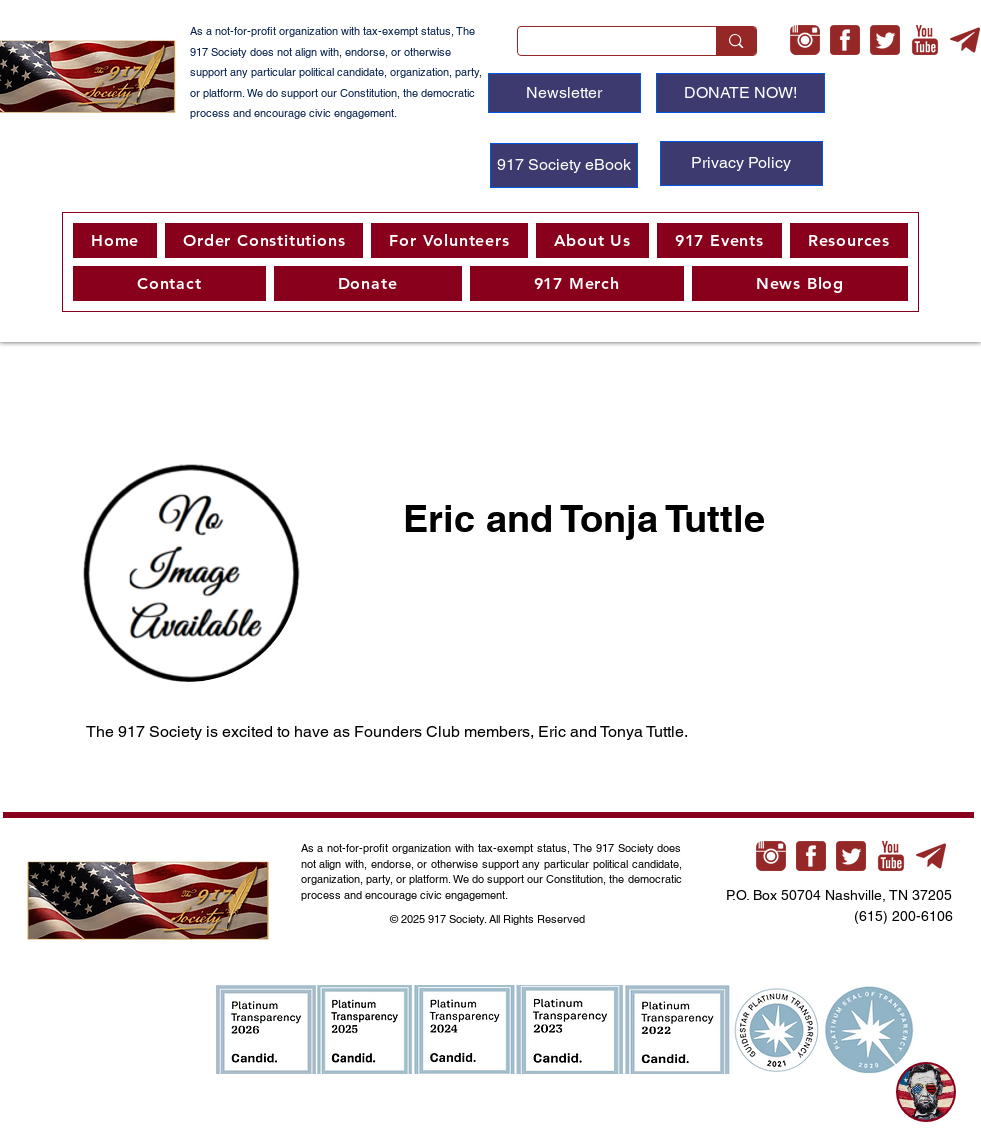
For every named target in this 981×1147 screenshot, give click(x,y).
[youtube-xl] (925, 40)
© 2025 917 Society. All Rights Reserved (489, 919)
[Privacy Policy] (741, 163)
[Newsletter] (564, 93)
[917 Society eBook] (564, 165)
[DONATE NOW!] (740, 93)
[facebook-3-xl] (845, 40)
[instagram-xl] (805, 40)
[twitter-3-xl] (885, 40)
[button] (449, 240)
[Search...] (602, 46)
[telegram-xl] (965, 40)
